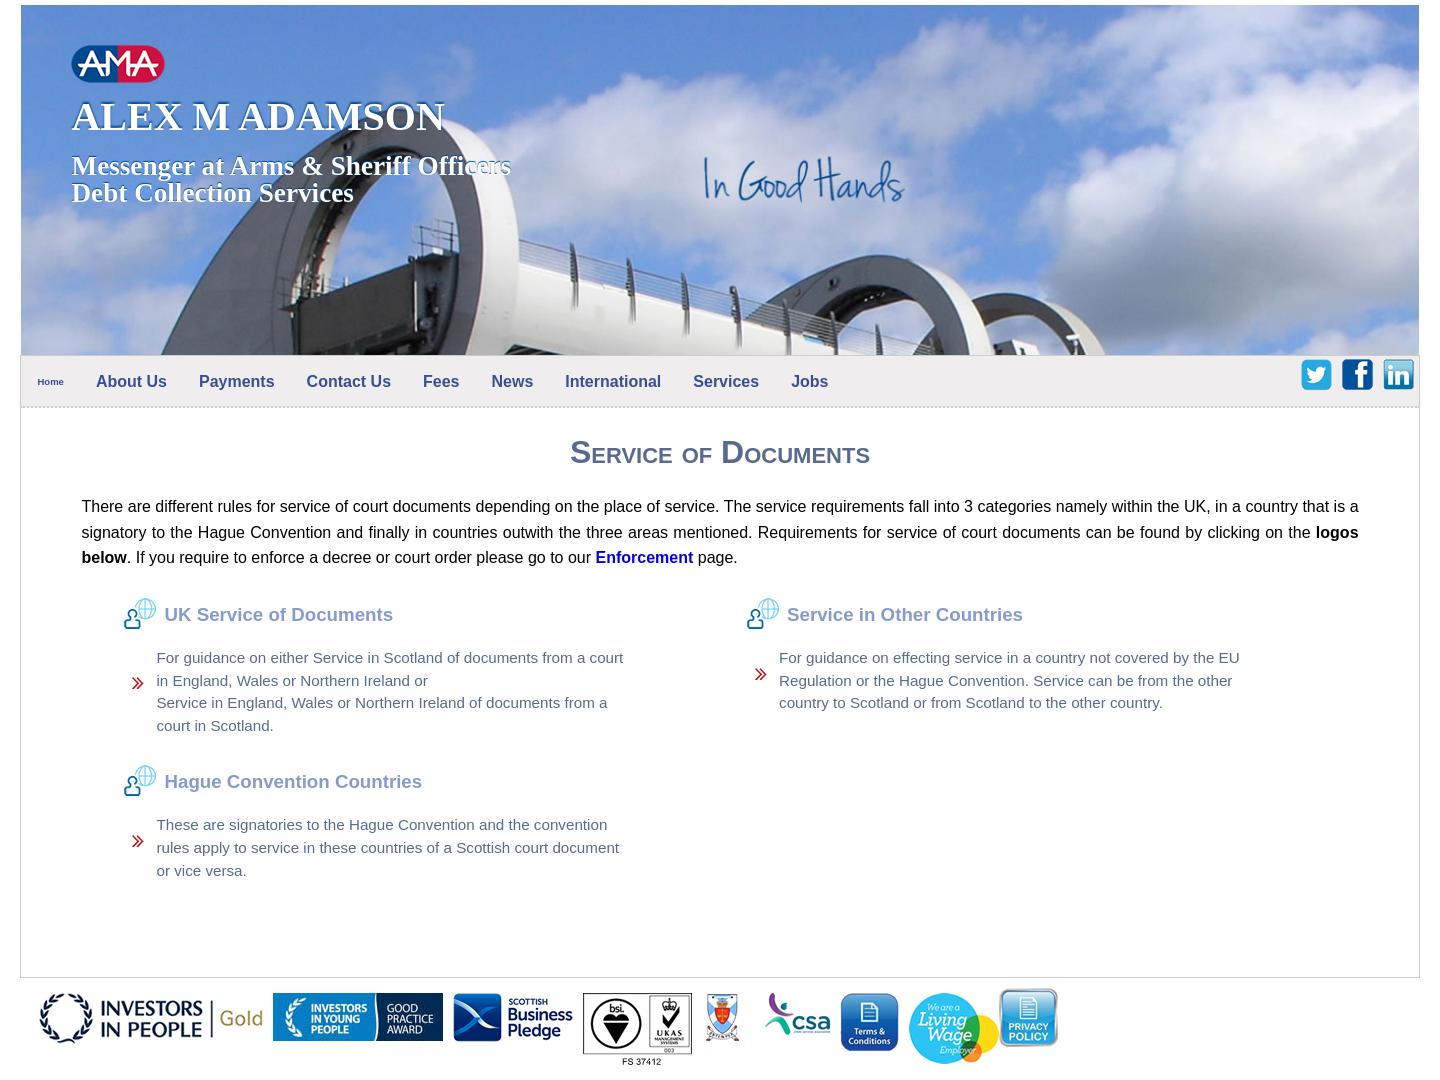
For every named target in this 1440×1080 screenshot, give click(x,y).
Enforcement (645, 557)
